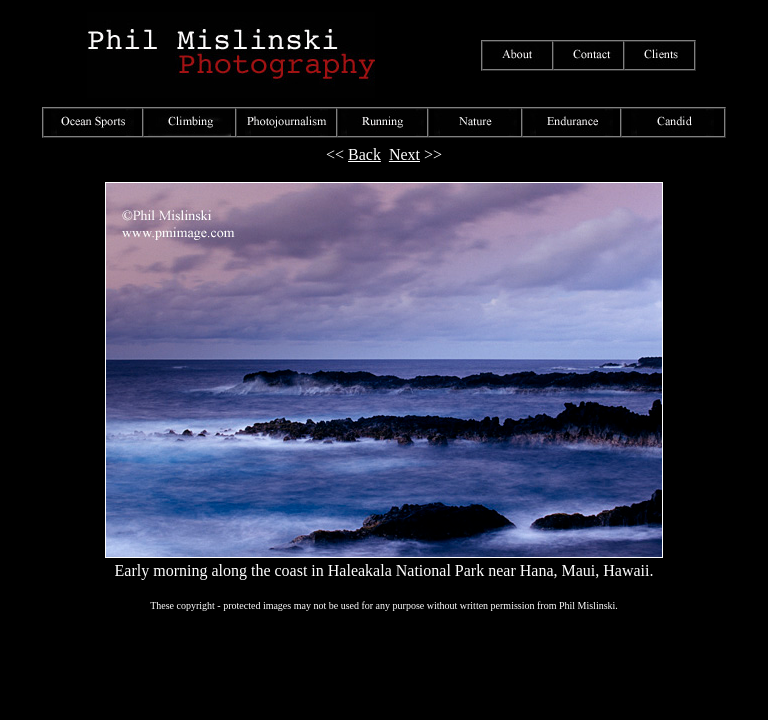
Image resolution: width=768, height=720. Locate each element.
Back (364, 154)
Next (404, 154)
